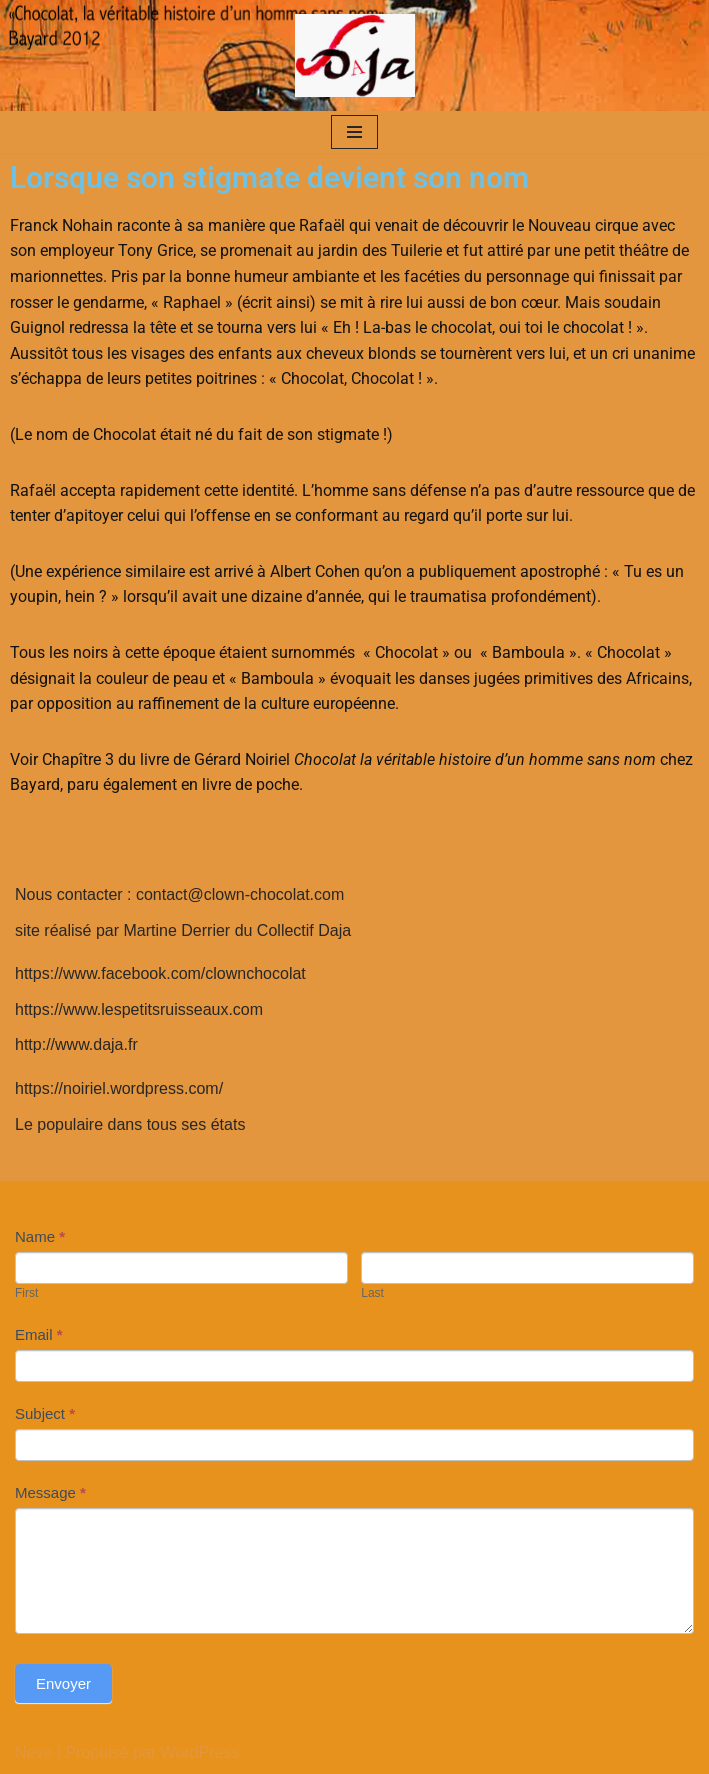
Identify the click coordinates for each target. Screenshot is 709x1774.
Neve (33, 1752)
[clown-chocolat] (355, 55)
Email (39, 1334)
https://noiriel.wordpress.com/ (119, 1088)
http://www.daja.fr (76, 1044)
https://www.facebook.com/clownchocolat (160, 973)
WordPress (200, 1752)
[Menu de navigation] (354, 132)
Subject (45, 1413)
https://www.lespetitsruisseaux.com (139, 1009)
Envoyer (63, 1683)
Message (50, 1492)
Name (40, 1236)
